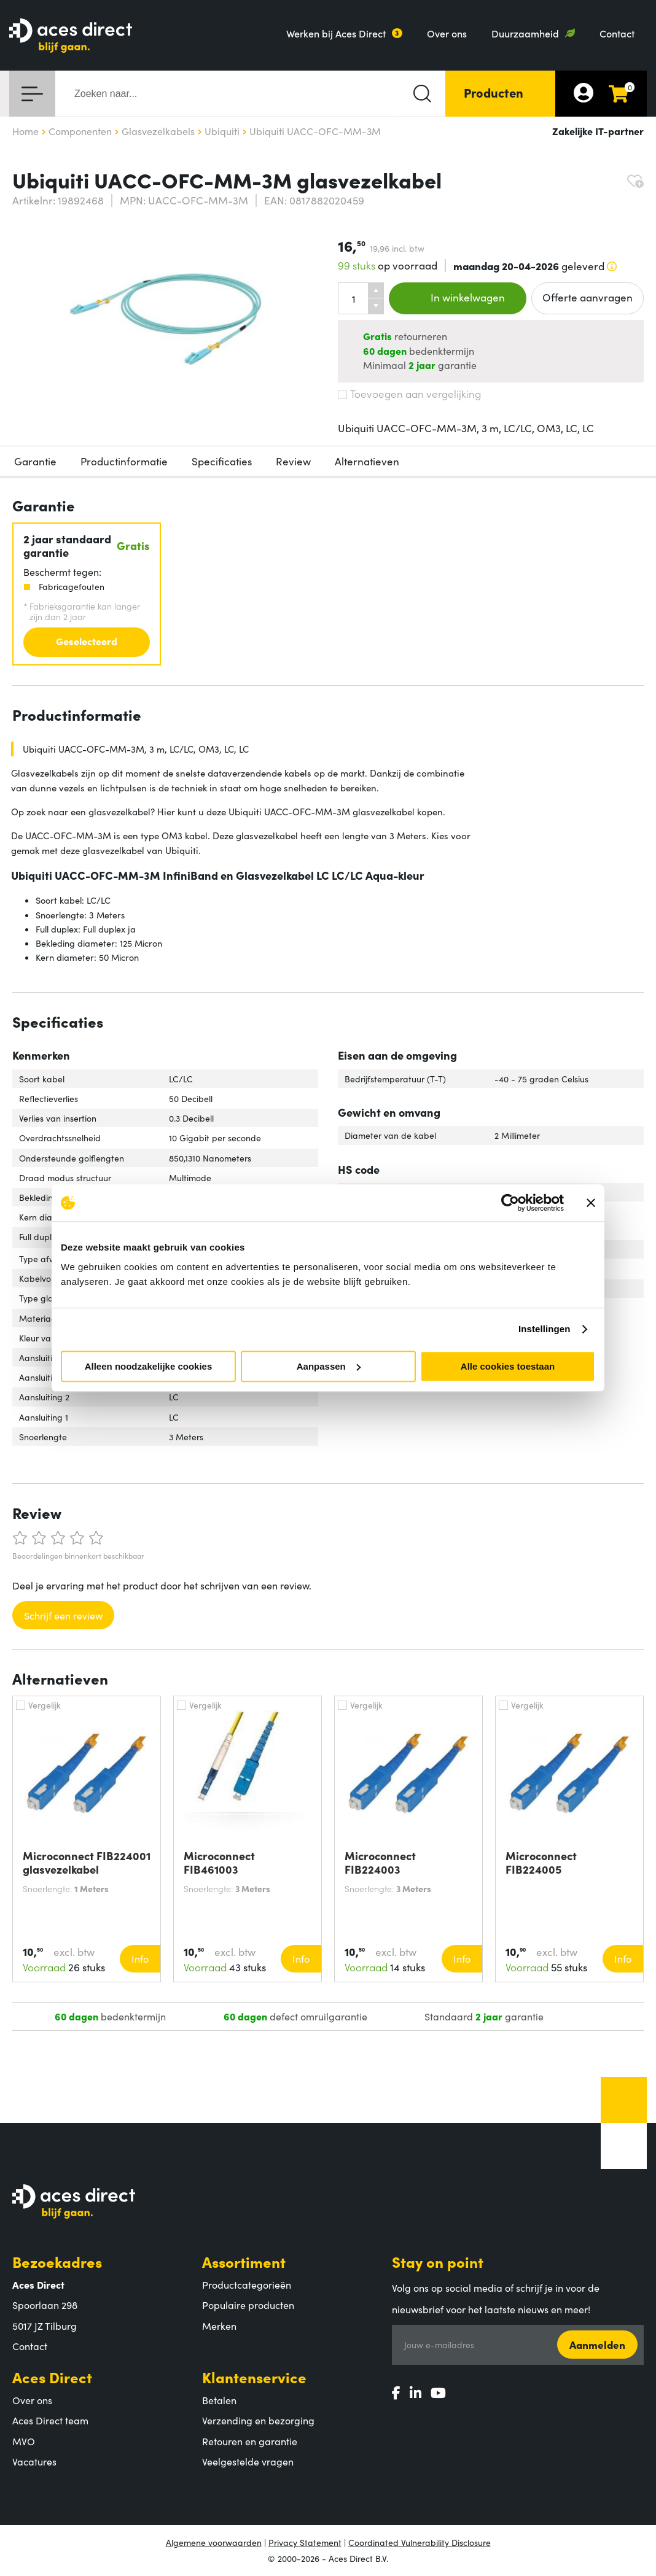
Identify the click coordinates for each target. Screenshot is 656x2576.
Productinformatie (124, 461)
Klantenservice (254, 2377)
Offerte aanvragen (587, 297)
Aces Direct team (50, 2420)
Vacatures (34, 2461)
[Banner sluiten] (591, 1202)
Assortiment (244, 2261)
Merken (219, 2325)
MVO (23, 2441)
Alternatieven (367, 461)
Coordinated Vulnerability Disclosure (419, 2542)
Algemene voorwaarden (214, 2542)
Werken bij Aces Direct (336, 33)
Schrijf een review (63, 1615)
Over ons (447, 33)
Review (293, 461)
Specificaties (222, 461)
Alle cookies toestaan (508, 1366)
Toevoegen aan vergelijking (409, 393)
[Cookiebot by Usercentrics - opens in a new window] (510, 1202)
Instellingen (544, 1329)
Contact (617, 33)
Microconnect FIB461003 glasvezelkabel (222, 1862)
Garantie (35, 461)
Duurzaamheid (525, 33)
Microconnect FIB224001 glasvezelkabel (86, 1862)
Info (140, 1958)
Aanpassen (329, 1366)
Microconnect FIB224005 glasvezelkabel (544, 1862)
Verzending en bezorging (258, 2420)
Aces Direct (52, 2377)
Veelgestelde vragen (248, 2461)
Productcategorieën (246, 2284)
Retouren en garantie (249, 2441)
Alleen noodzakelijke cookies (149, 1366)
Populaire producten (248, 2304)
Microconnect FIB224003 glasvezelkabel (383, 1862)
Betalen (219, 2400)
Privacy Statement (305, 2542)
